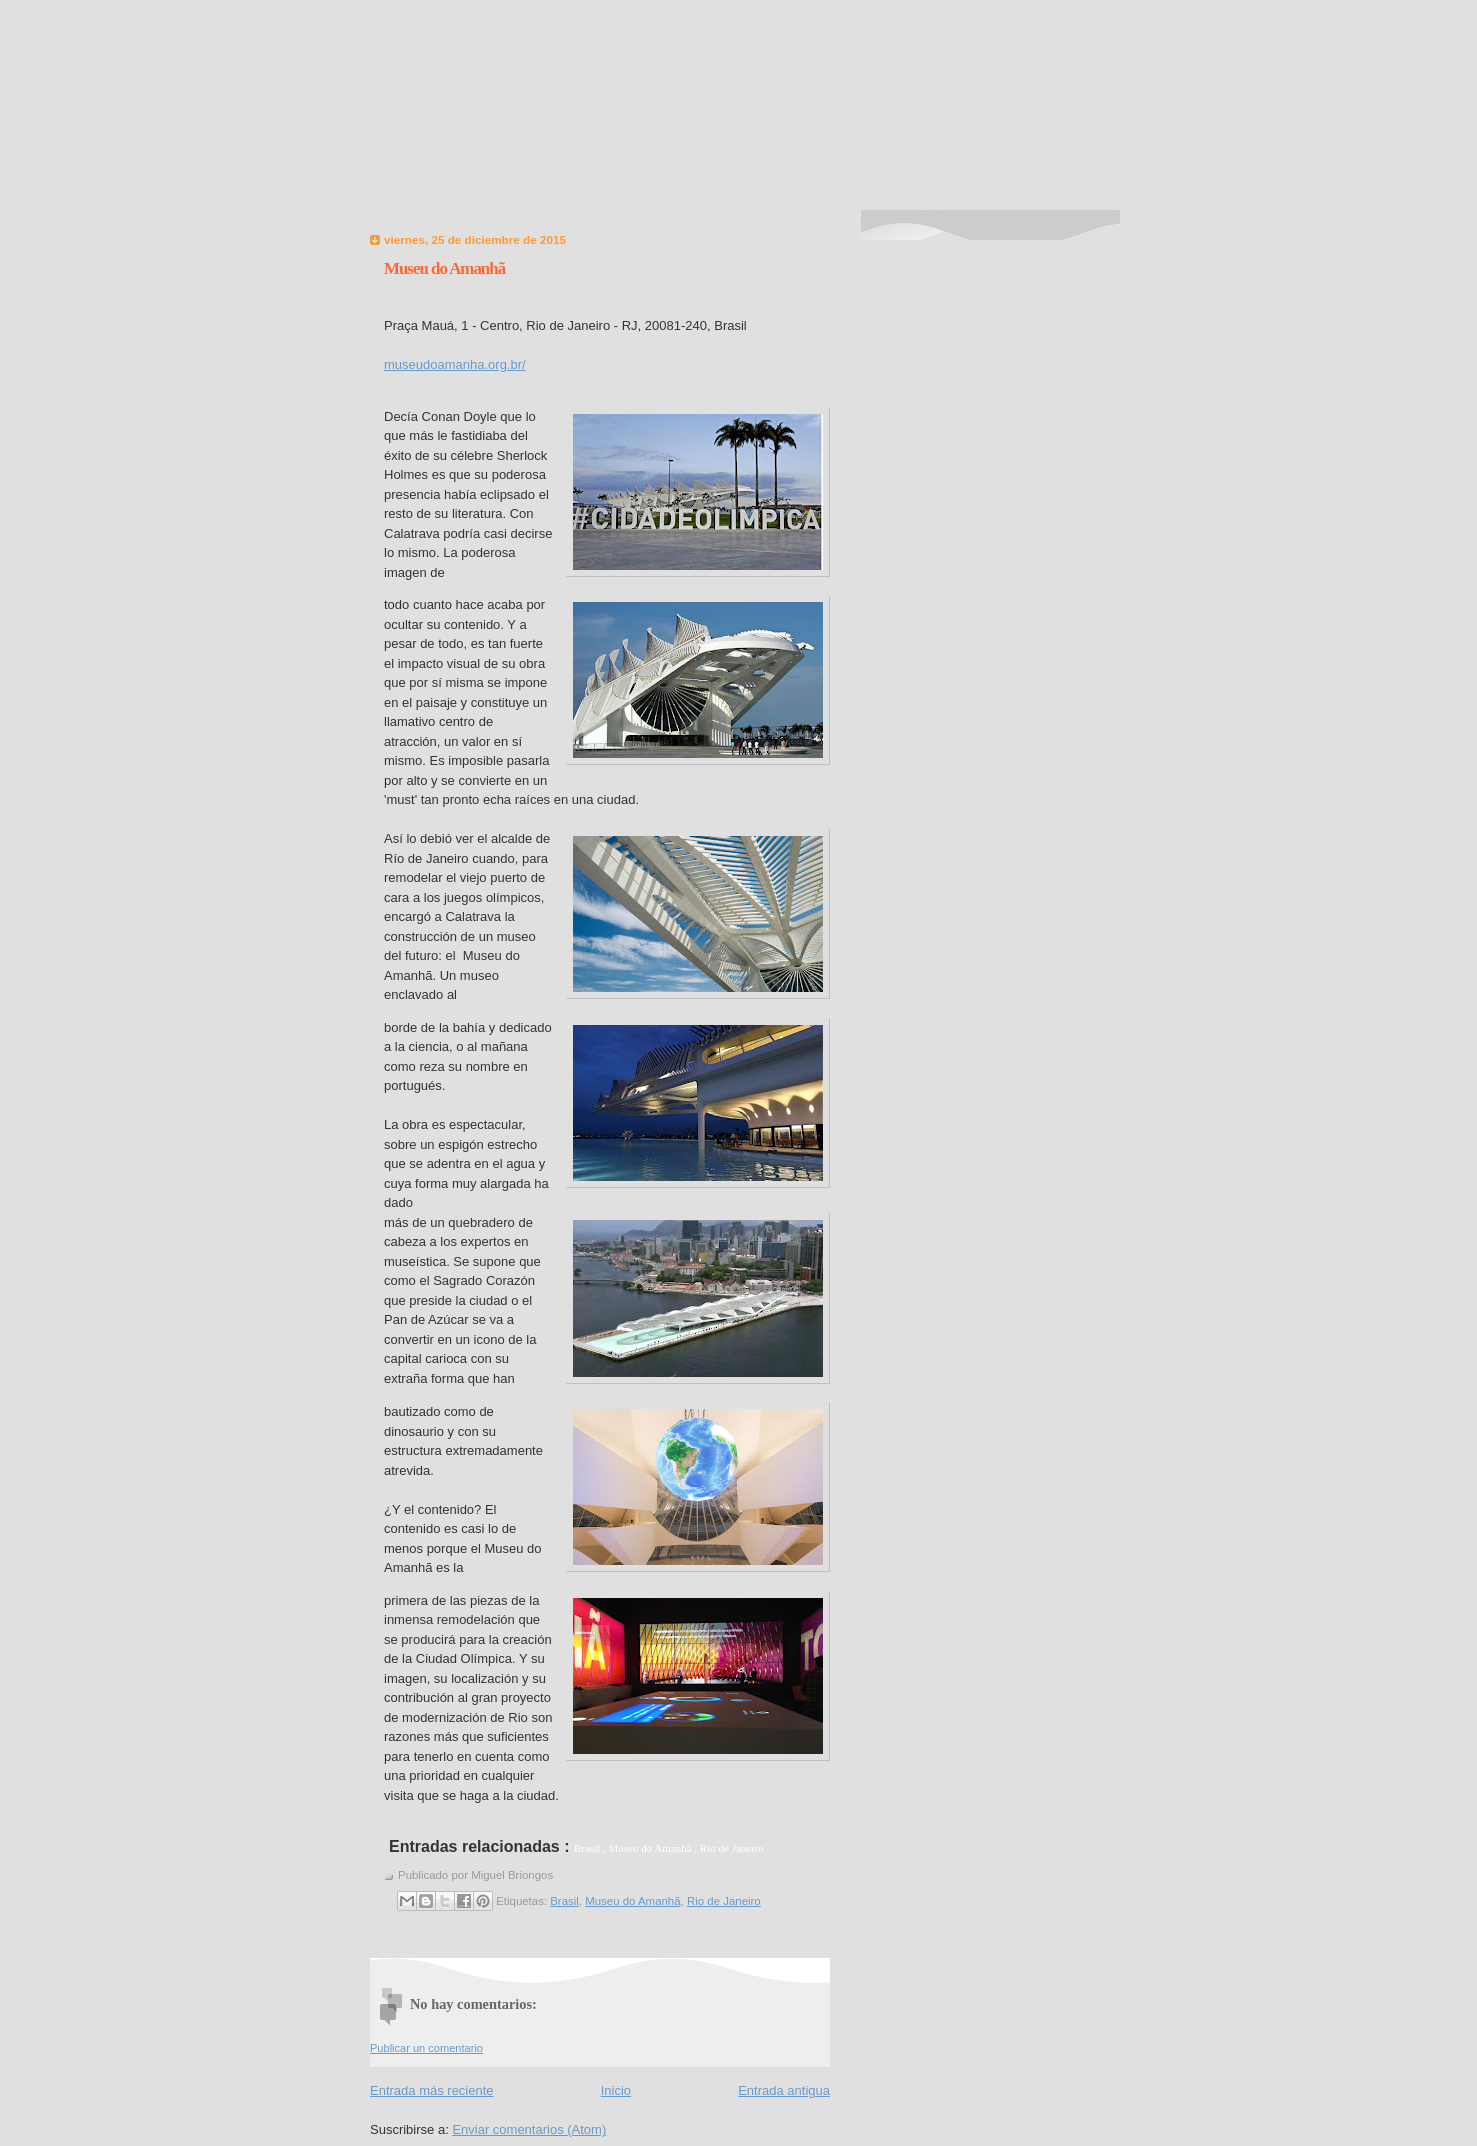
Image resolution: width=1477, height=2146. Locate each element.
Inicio (616, 2090)
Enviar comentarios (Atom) (529, 2129)
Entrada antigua (784, 2090)
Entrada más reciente (432, 2090)
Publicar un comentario (426, 2048)
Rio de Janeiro (724, 1901)
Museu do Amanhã (444, 268)
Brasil (564, 1901)
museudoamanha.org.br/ (455, 364)
